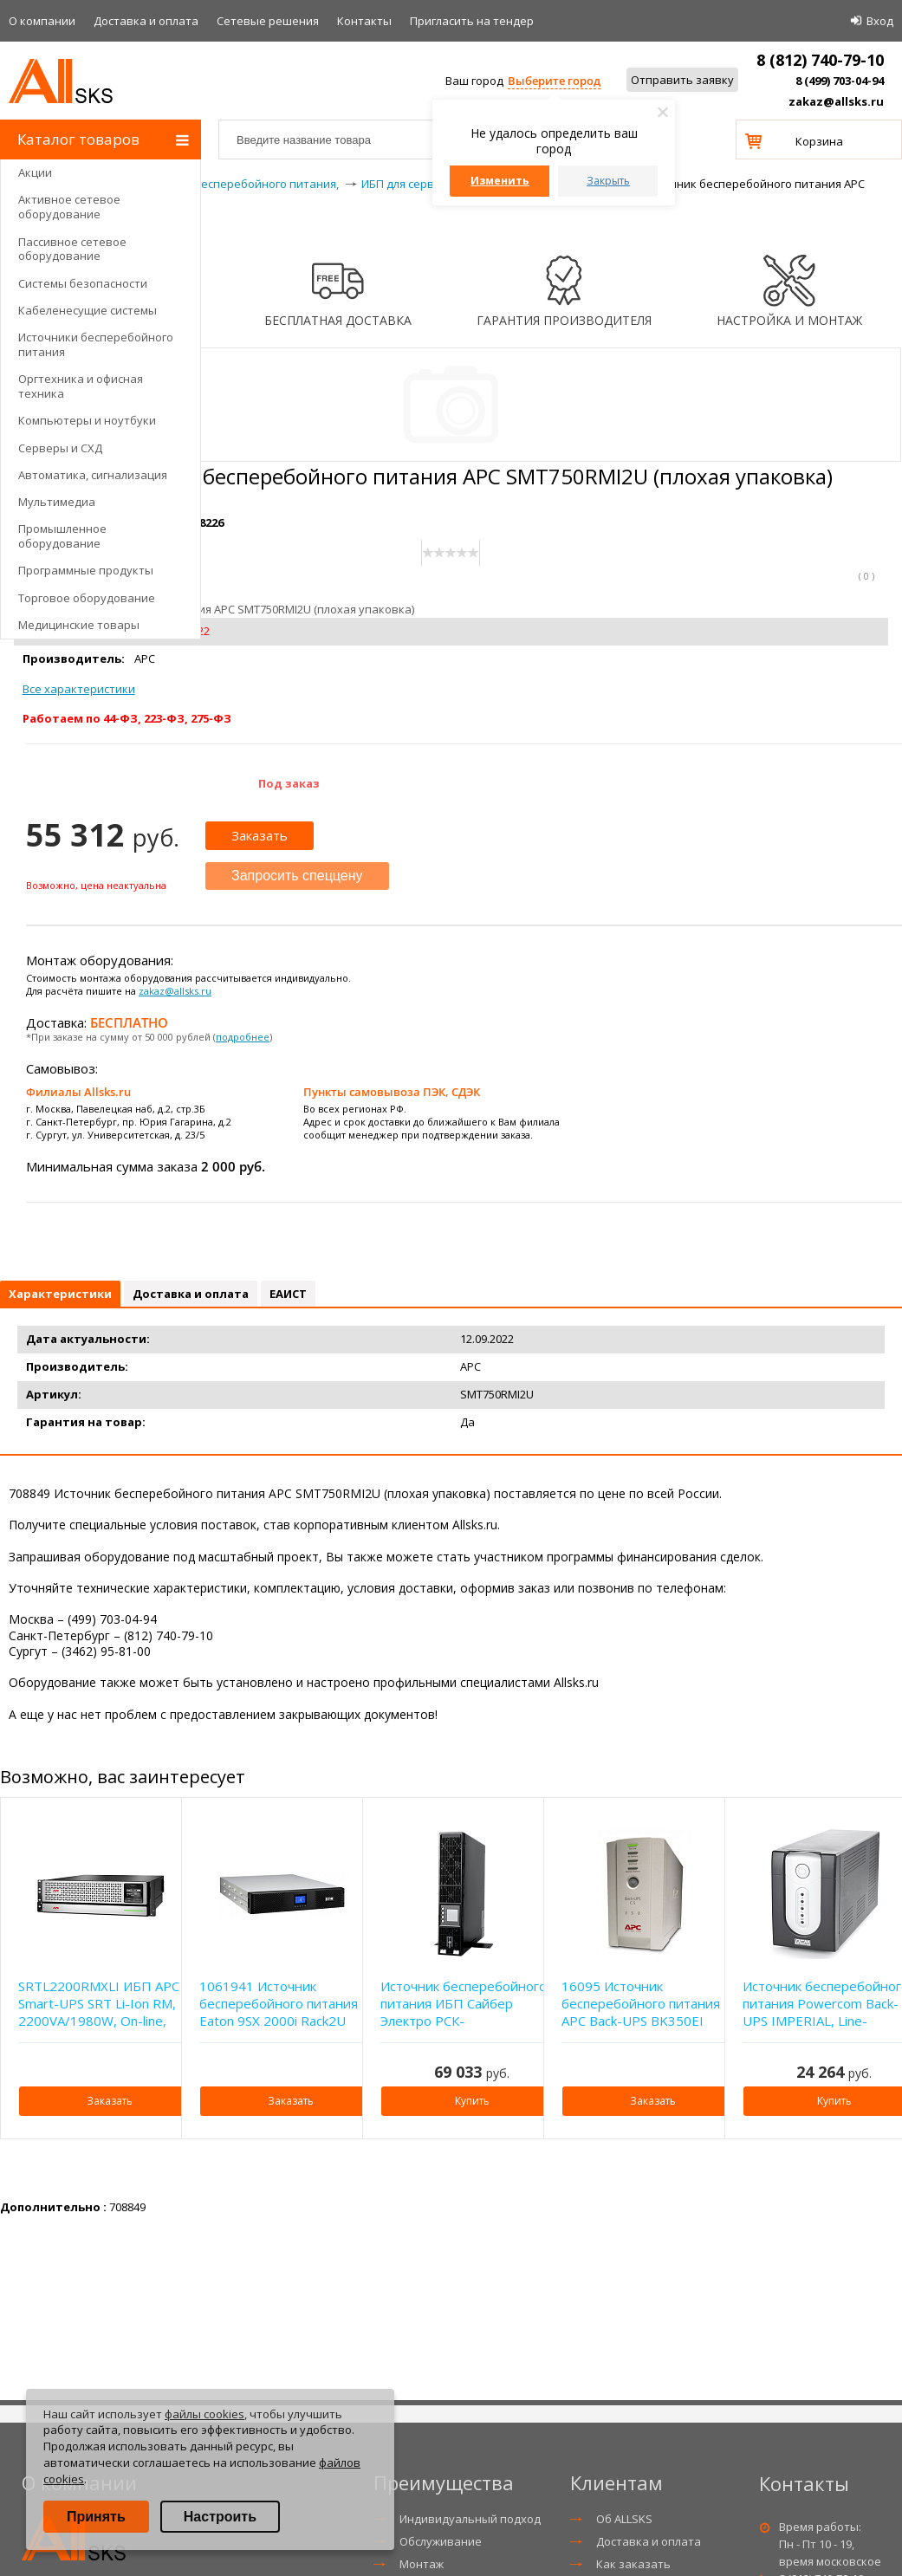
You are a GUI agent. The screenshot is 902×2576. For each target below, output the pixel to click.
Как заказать (633, 2564)
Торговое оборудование (86, 598)
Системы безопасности (82, 283)
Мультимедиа (56, 501)
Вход (879, 21)
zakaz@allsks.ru (836, 101)
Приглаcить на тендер (472, 21)
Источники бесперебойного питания (95, 344)
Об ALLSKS (624, 2519)
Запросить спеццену (297, 875)
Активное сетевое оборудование (69, 206)
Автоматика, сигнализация (92, 475)
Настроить (220, 2516)
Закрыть (608, 180)
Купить (472, 2100)
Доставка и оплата (146, 21)
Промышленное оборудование (62, 536)
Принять (96, 2516)
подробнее (242, 1036)
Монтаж (421, 2564)
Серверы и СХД (60, 448)
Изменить (499, 180)
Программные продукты (85, 570)
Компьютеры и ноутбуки (87, 420)
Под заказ (289, 783)
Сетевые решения (268, 21)
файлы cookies (204, 2414)
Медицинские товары (79, 625)
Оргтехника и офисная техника (80, 386)
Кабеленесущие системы (87, 310)
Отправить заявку (682, 80)
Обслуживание (440, 2541)
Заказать (259, 835)
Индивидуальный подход (470, 2519)
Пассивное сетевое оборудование (72, 249)
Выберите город (554, 80)
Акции (35, 172)
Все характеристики (79, 689)
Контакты (364, 21)
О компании (42, 21)
